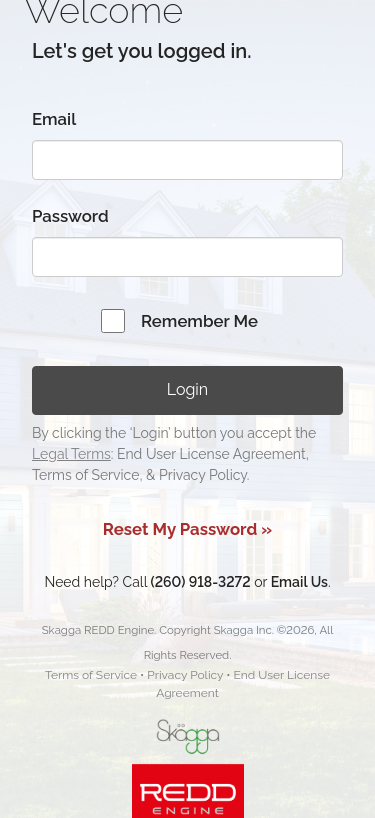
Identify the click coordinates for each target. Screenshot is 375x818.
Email (54, 119)
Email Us (299, 582)
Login (187, 389)
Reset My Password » (187, 529)
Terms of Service (91, 675)
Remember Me (199, 321)
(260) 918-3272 (201, 582)
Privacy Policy (185, 675)
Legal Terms (71, 454)
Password (70, 216)
